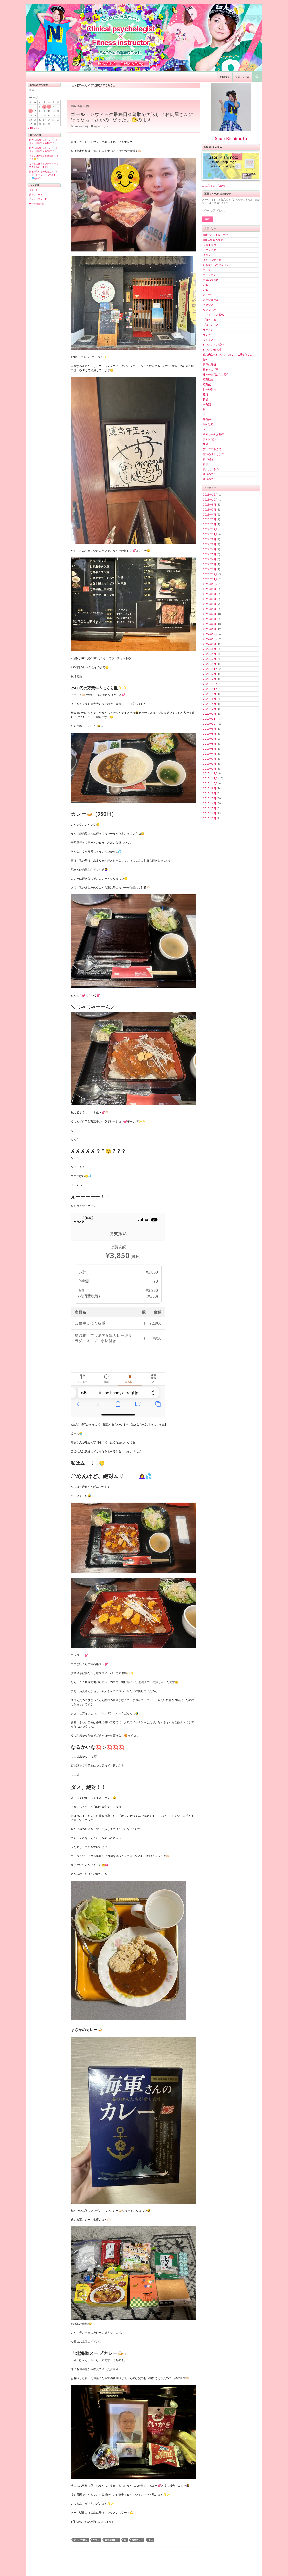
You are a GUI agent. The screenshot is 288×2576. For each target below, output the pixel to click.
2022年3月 (209, 658)
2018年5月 (209, 808)
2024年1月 (209, 569)
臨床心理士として (213, 454)
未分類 (86, 106)
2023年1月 (209, 629)
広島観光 (208, 379)
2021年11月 (210, 668)
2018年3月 (209, 818)
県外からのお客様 (213, 434)
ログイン (33, 189)
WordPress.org (36, 203)
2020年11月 (210, 688)
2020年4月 (209, 703)
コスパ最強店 (211, 279)
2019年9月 (209, 728)
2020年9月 (209, 693)
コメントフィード (38, 199)
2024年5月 (209, 554)
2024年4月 (209, 559)
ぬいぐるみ (209, 309)
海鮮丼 (207, 419)
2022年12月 (210, 634)
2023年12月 (210, 574)
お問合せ (224, 77)
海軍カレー (137, 2539)
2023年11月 (210, 579)
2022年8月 (209, 648)
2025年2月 (209, 524)
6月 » (36, 128)
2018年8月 (209, 793)
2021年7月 (209, 673)
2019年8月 (209, 733)
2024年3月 (209, 564)
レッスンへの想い (213, 344)
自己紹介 (208, 459)
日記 (205, 399)
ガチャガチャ (211, 274)
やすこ (96, 2539)
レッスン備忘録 (212, 349)
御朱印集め (209, 389)
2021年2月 (209, 678)
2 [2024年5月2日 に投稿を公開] (44, 107)
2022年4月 (209, 653)
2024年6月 (209, 549)
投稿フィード (35, 194)
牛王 (150, 2539)
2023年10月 (210, 584)
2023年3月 (209, 619)
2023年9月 (209, 589)
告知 (205, 359)
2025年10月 (210, 499)
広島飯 (207, 384)
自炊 (205, 464)
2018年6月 (209, 803)
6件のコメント (101, 126)
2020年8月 (209, 698)
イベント (208, 254)
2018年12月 (210, 773)
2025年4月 (209, 514)
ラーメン (208, 329)
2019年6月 (209, 743)
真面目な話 (209, 439)
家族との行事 (211, 369)
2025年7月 (209, 509)
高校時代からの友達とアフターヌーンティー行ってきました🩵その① (43, 175)
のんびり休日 (80, 2539)
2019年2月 (209, 763)
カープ (207, 269)
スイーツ (208, 294)
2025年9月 (209, 504)
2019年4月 (209, 753)
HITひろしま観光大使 (215, 234)
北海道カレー (111, 2539)
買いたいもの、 (212, 469)
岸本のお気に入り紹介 (216, 374)
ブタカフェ (209, 319)
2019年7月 (209, 738)
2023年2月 (209, 624)
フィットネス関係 (213, 314)
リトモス (208, 339)
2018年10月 (210, 783)
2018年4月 (209, 813)
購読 (207, 218)
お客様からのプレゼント (217, 264)
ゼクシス (208, 304)
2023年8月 (209, 594)
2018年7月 (209, 798)
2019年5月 (209, 748)
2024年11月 (210, 534)
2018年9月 (209, 788)
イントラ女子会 (212, 259)
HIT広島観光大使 (213, 239)
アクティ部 (209, 249)
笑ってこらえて (212, 449)
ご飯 (205, 284)
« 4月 (30, 128)
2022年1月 (209, 663)
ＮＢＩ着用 (209, 244)
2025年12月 (210, 494)
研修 (205, 444)
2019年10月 (210, 723)
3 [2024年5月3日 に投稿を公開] (49, 107)
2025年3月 (209, 519)
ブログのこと (211, 324)
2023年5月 (209, 609)
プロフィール (242, 77)
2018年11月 (210, 778)
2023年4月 (209, 614)
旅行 (205, 394)
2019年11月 (210, 718)
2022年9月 (209, 644)
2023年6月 (209, 604)
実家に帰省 (76, 106)
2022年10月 (210, 639)
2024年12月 (210, 529)
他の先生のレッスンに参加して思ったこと (227, 354)
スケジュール (211, 299)
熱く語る (208, 424)
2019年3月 (209, 758)
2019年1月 (209, 768)
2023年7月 (209, 599)
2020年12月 (210, 683)
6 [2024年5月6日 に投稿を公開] (30, 111)
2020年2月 (209, 708)
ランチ (207, 334)
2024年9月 (209, 539)
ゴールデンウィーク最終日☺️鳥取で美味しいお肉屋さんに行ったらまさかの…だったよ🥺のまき (132, 116)
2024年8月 (209, 544)
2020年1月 (209, 713)
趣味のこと (209, 474)
